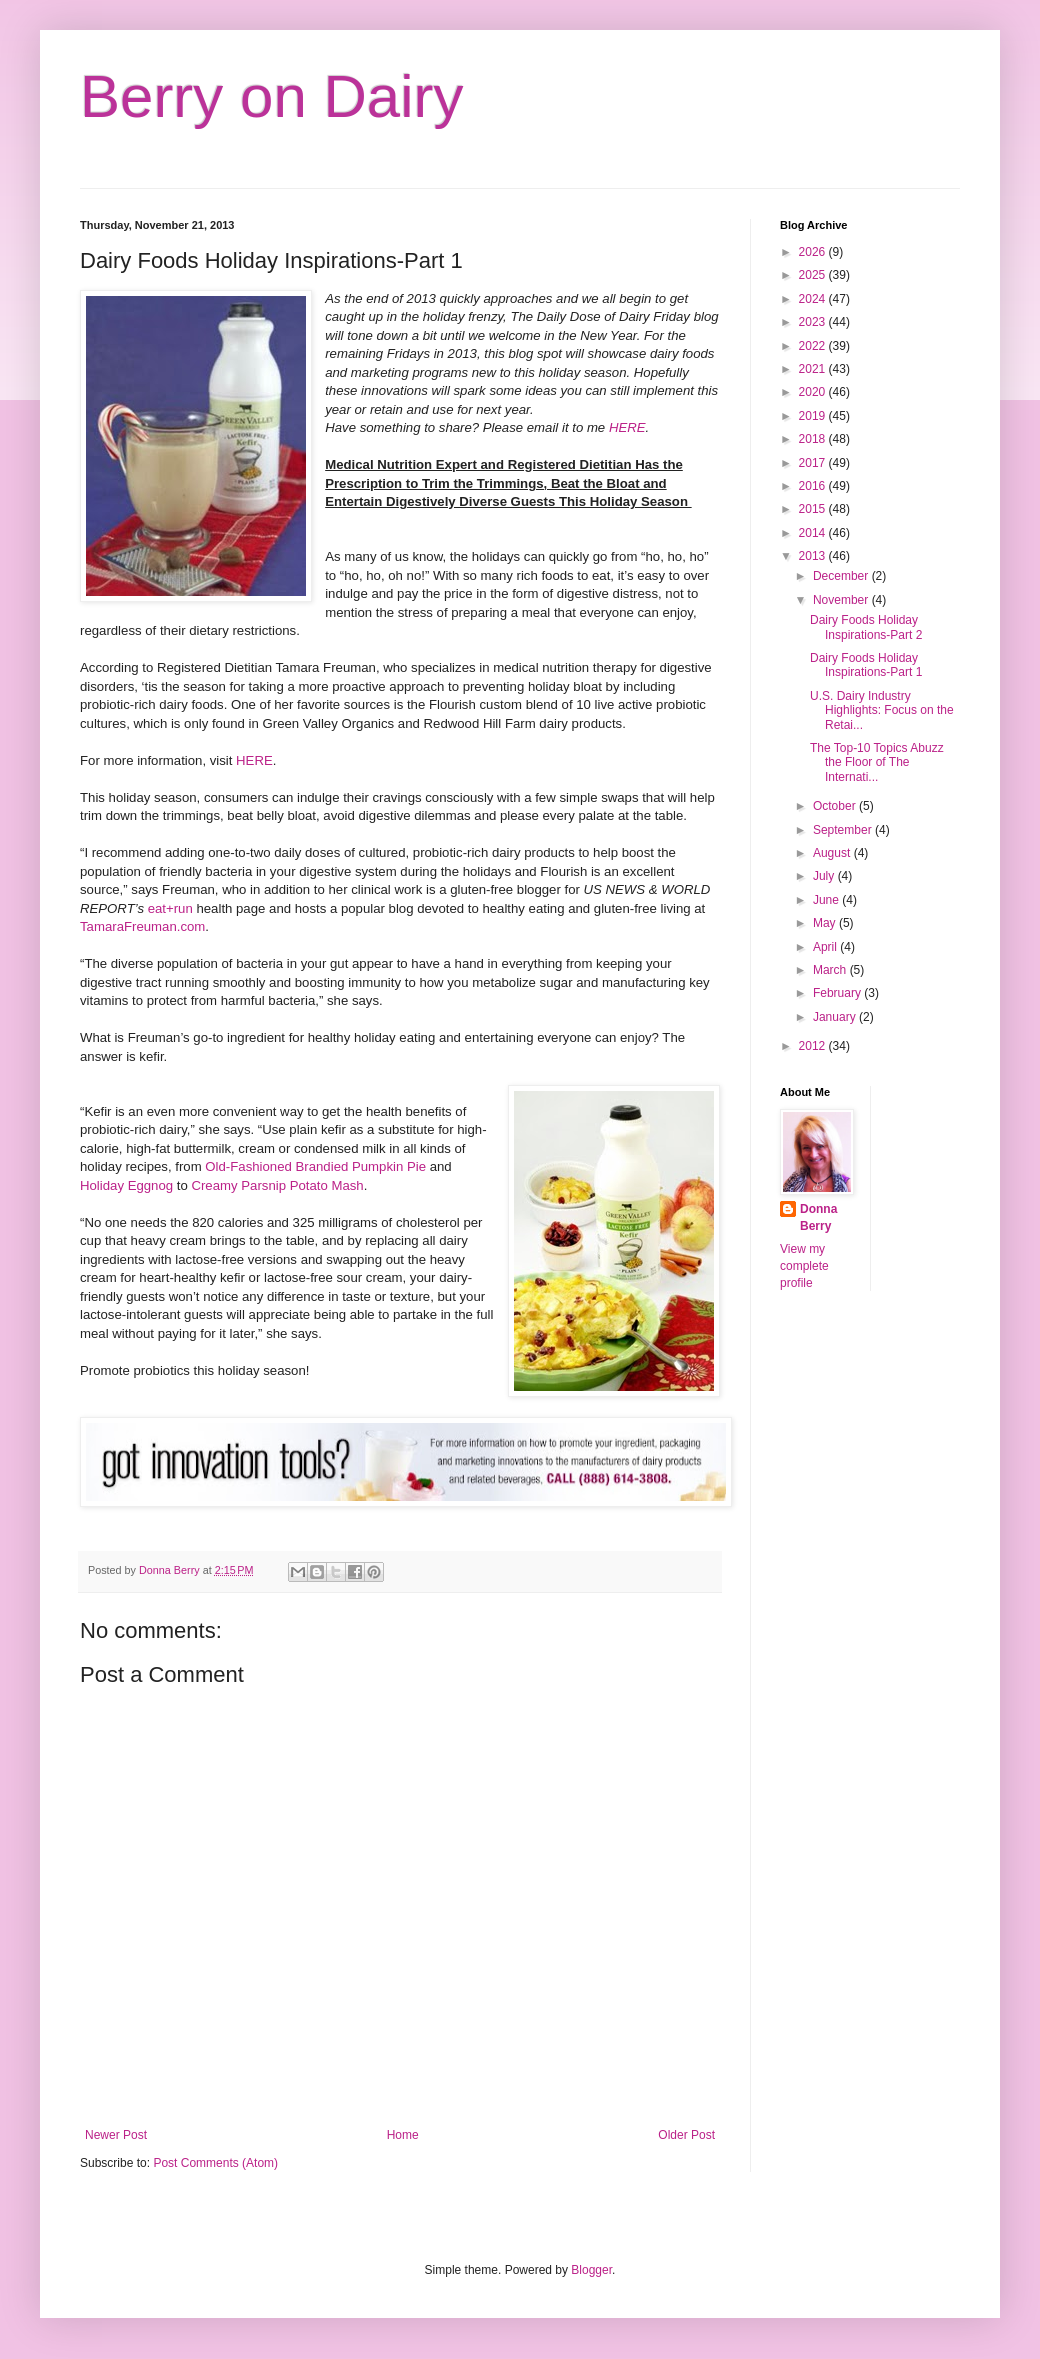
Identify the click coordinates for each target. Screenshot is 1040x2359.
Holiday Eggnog (126, 1185)
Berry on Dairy (271, 96)
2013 (814, 556)
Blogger (591, 2270)
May (826, 923)
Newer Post (116, 2135)
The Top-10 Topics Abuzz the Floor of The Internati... (877, 762)
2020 (814, 392)
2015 (814, 509)
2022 (814, 346)
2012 (814, 1046)
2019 (814, 416)
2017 (814, 463)
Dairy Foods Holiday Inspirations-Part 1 (866, 665)
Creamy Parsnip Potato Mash (277, 1185)
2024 (814, 299)
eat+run (170, 908)
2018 (814, 439)
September (844, 830)
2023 (814, 322)
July (825, 876)
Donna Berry (818, 1217)
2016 (814, 486)
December (842, 576)
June (827, 900)
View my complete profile (804, 1266)
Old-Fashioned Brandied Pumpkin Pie (317, 1166)
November (842, 600)
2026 (814, 252)
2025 (814, 275)
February (838, 993)
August (833, 853)
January (836, 1017)
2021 (814, 369)
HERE (627, 427)
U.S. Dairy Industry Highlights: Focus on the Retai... (882, 710)
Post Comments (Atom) (215, 2163)
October (836, 806)
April (826, 947)
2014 (814, 533)
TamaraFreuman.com (142, 926)
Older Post (686, 2135)
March (831, 970)
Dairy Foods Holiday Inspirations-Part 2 (866, 627)
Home (403, 2135)
